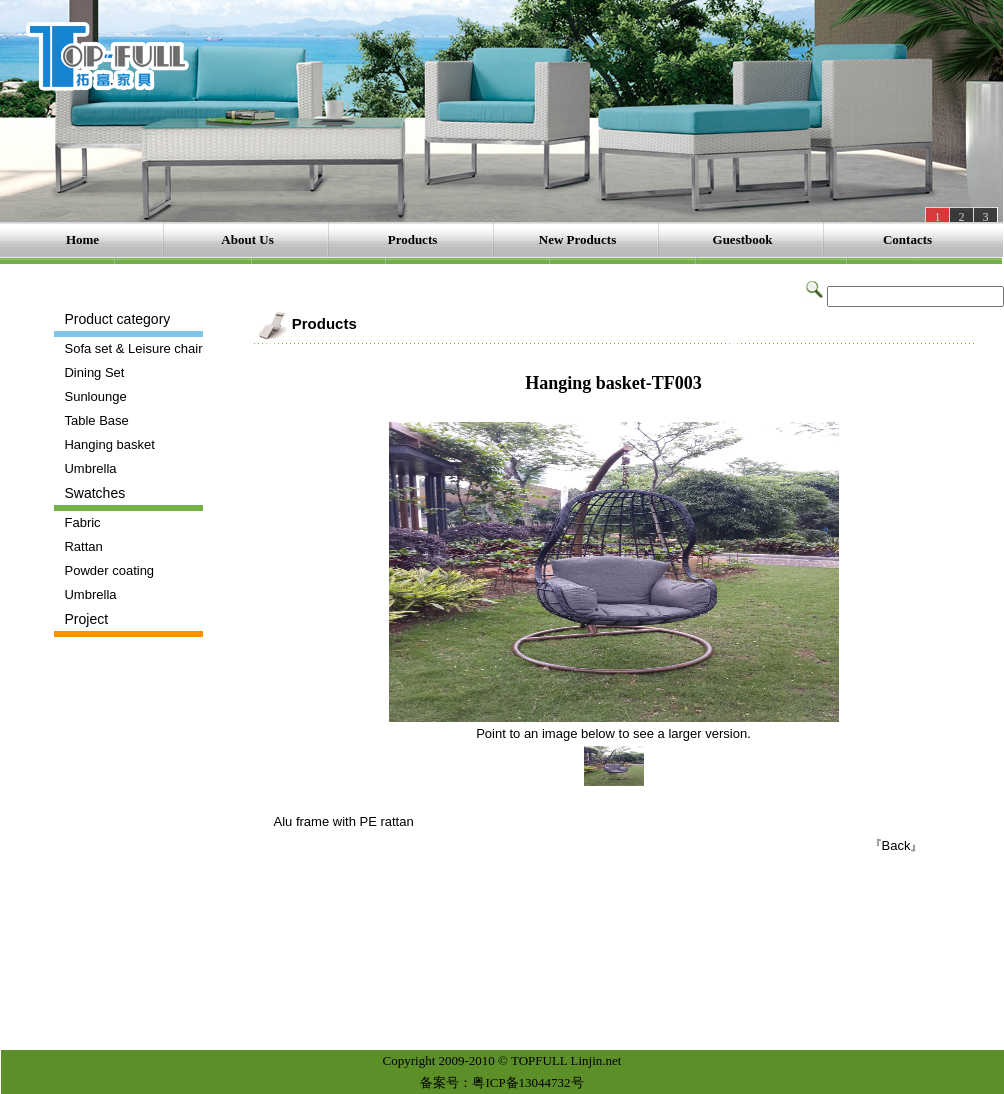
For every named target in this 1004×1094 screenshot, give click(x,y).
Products (413, 239)
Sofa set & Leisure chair (133, 348)
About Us (247, 239)
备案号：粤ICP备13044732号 (501, 1082)
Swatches (94, 493)
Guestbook (743, 239)
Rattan (83, 546)
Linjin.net (596, 1060)
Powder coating (109, 570)
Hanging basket (109, 444)
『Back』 (896, 845)
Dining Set (94, 372)
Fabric (82, 522)
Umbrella (90, 468)
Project (86, 619)
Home (82, 239)
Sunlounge (95, 396)
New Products (577, 239)
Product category (117, 319)
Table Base (96, 420)
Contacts (907, 239)
